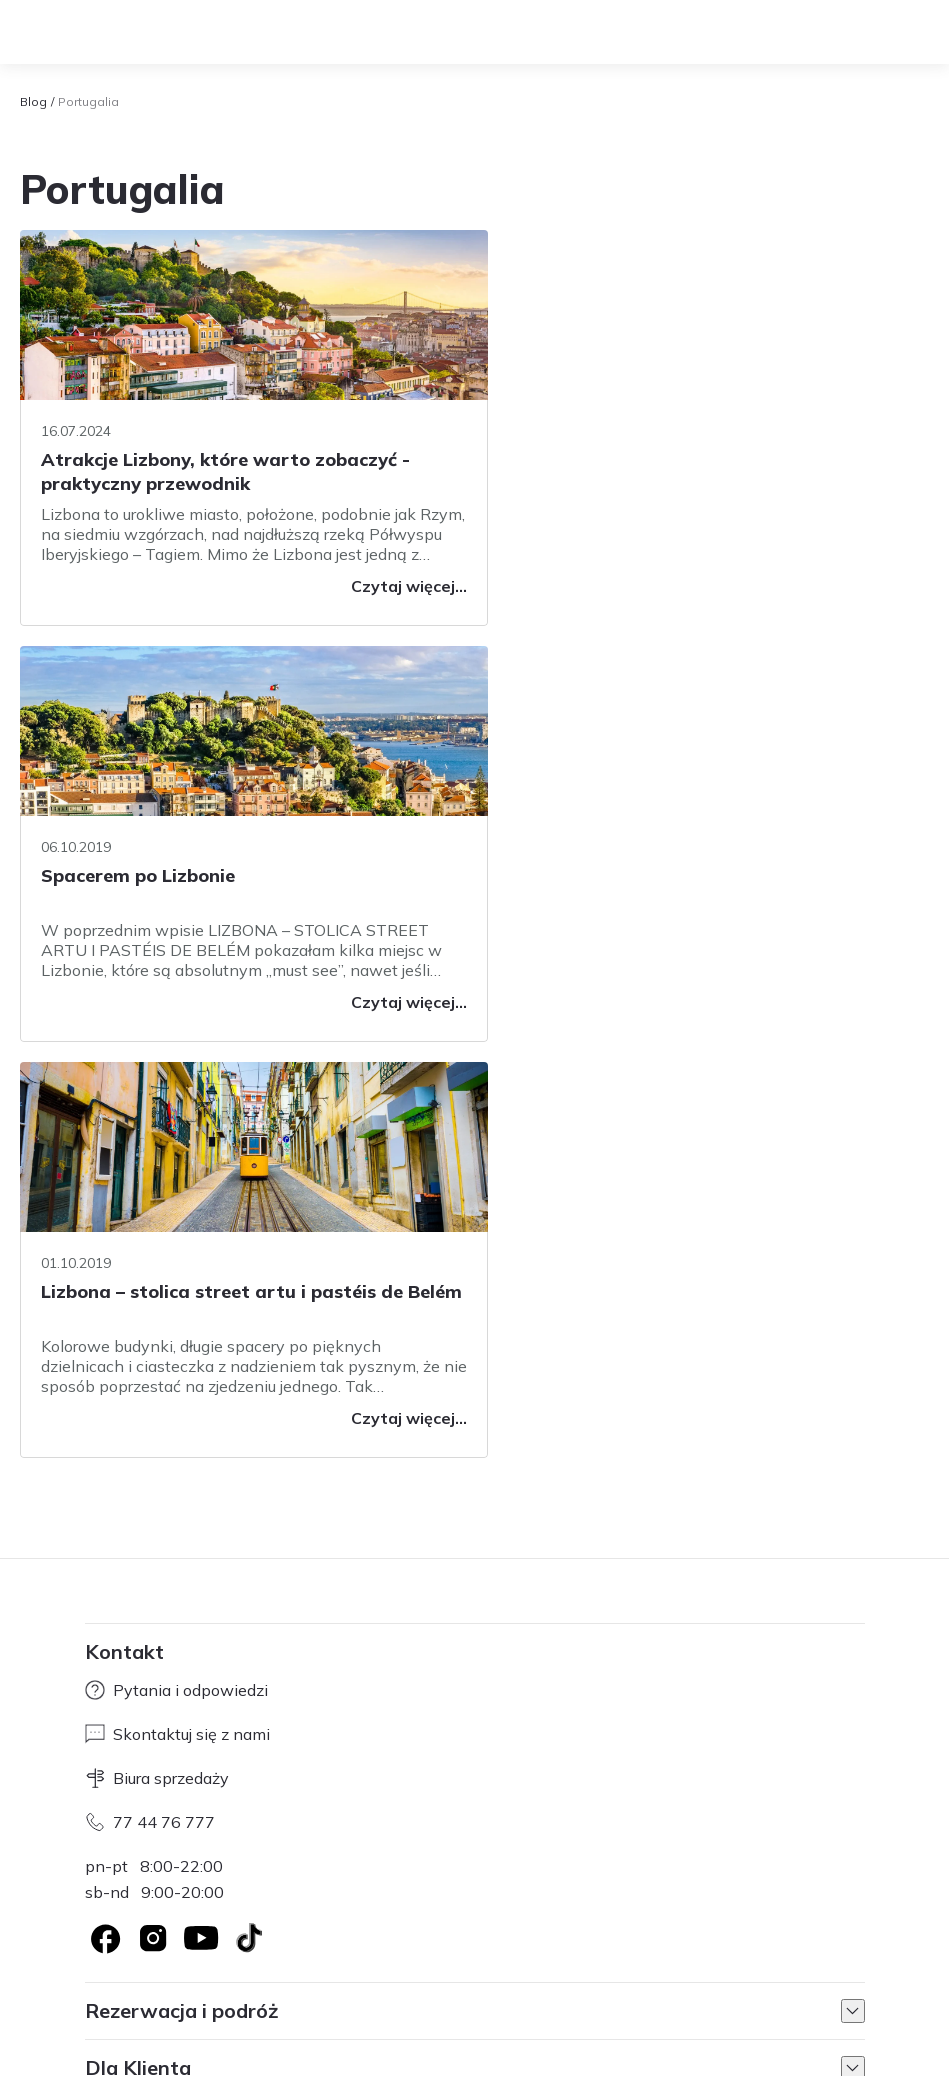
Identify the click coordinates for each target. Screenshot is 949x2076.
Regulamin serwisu (360, 1935)
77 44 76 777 (150, 1406)
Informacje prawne (636, 1935)
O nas (104, 1935)
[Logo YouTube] (201, 1522)
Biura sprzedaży (157, 1362)
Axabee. (297, 1987)
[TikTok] (249, 1522)
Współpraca (243, 1935)
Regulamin (117, 2056)
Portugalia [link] (88, 101)
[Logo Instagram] (153, 1522)
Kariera (163, 1935)
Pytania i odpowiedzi (176, 1274)
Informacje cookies (498, 1935)
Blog (33, 101)
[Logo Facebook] (105, 1522)
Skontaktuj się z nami (177, 1318)
